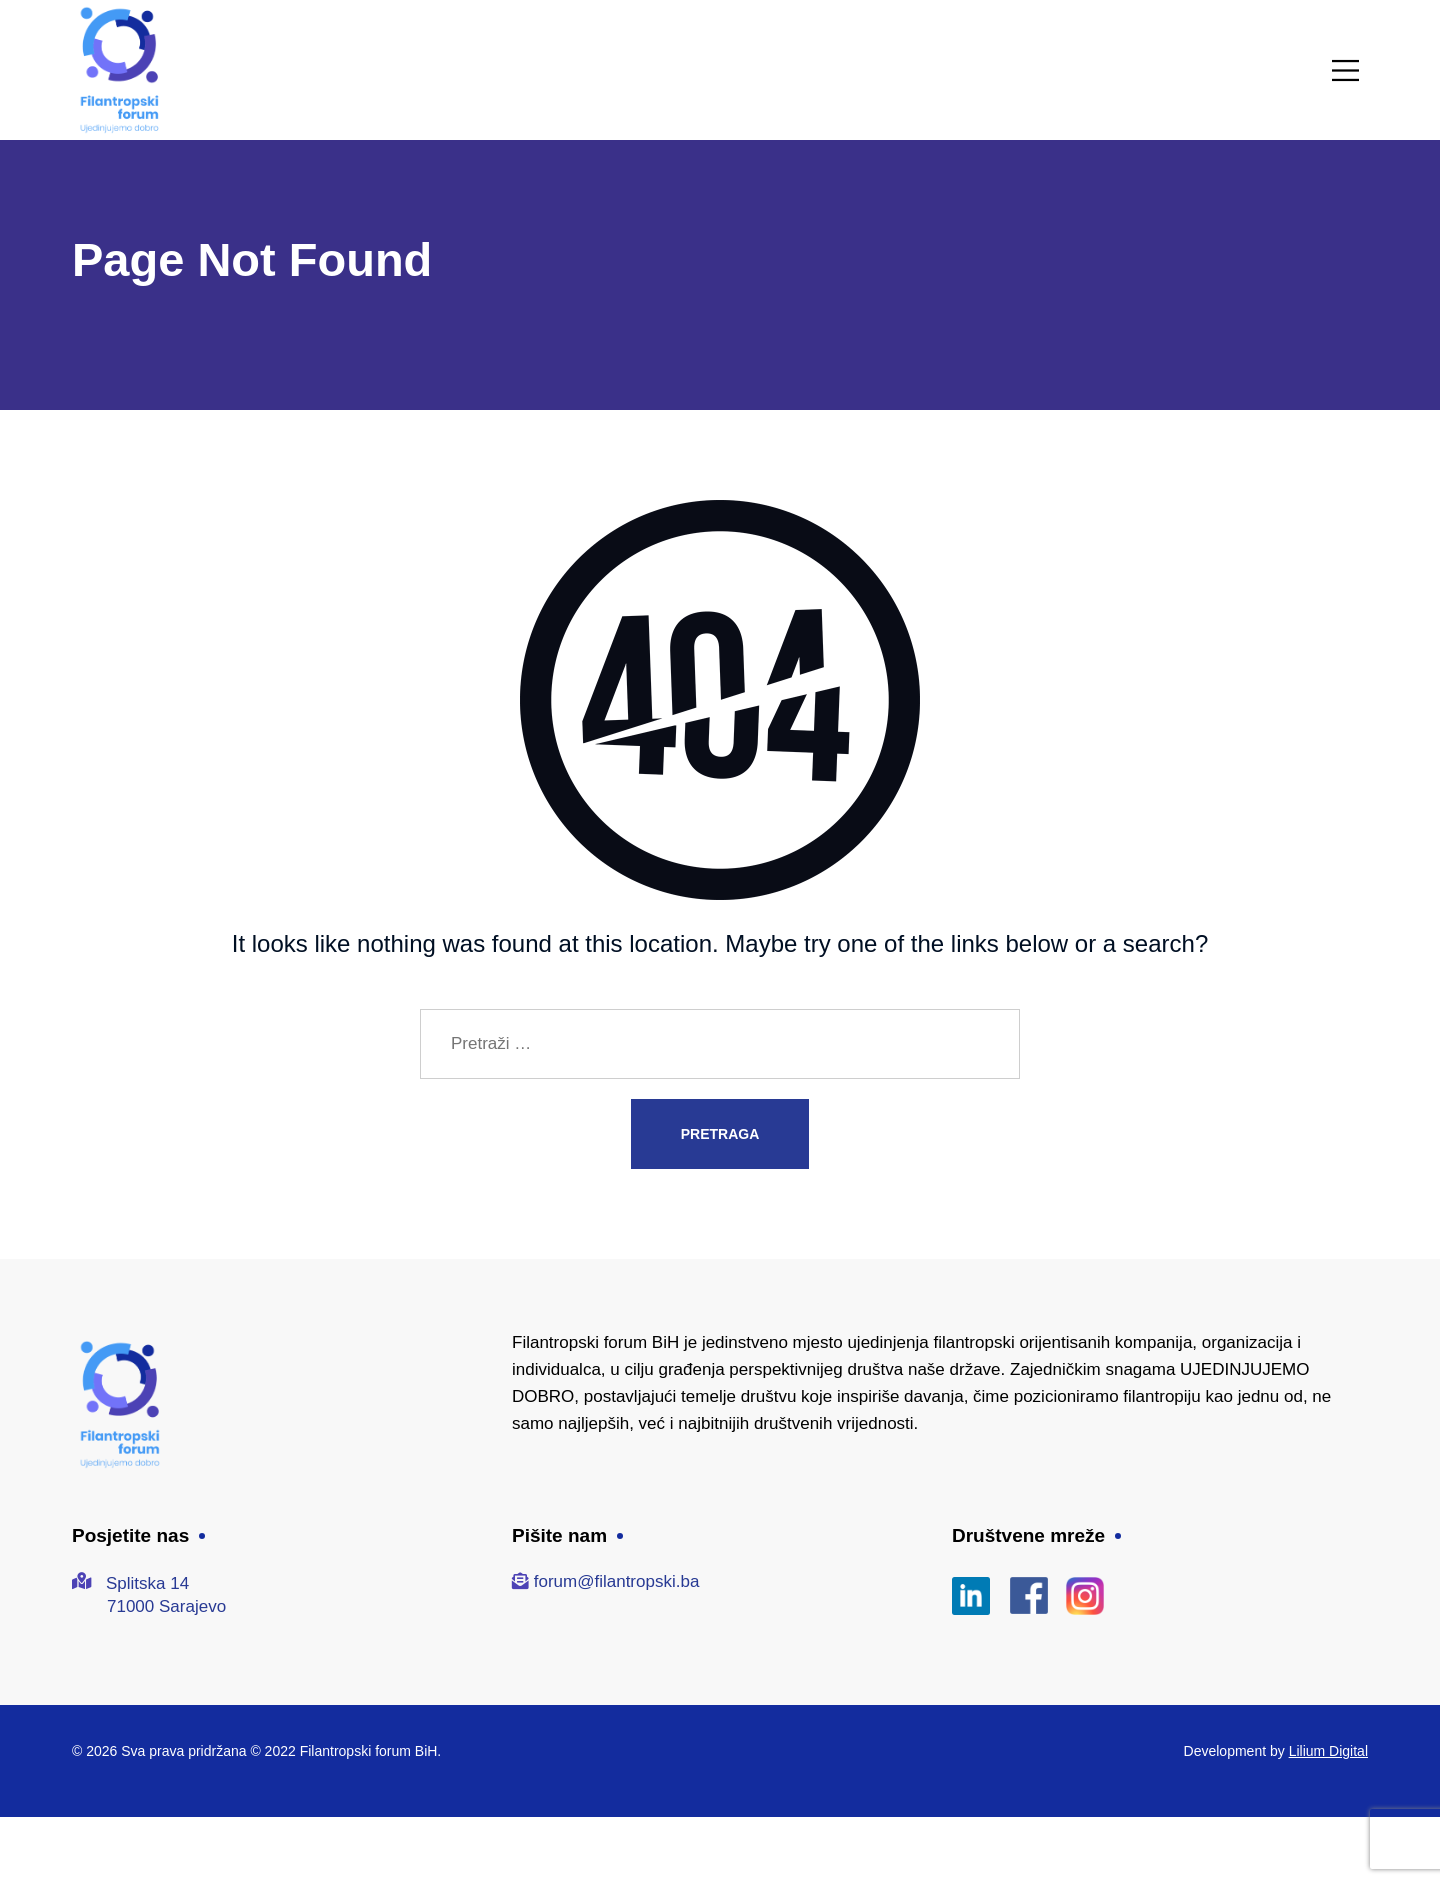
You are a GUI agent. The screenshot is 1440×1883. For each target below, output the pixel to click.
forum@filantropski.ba (617, 1581)
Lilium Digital (1328, 1751)
